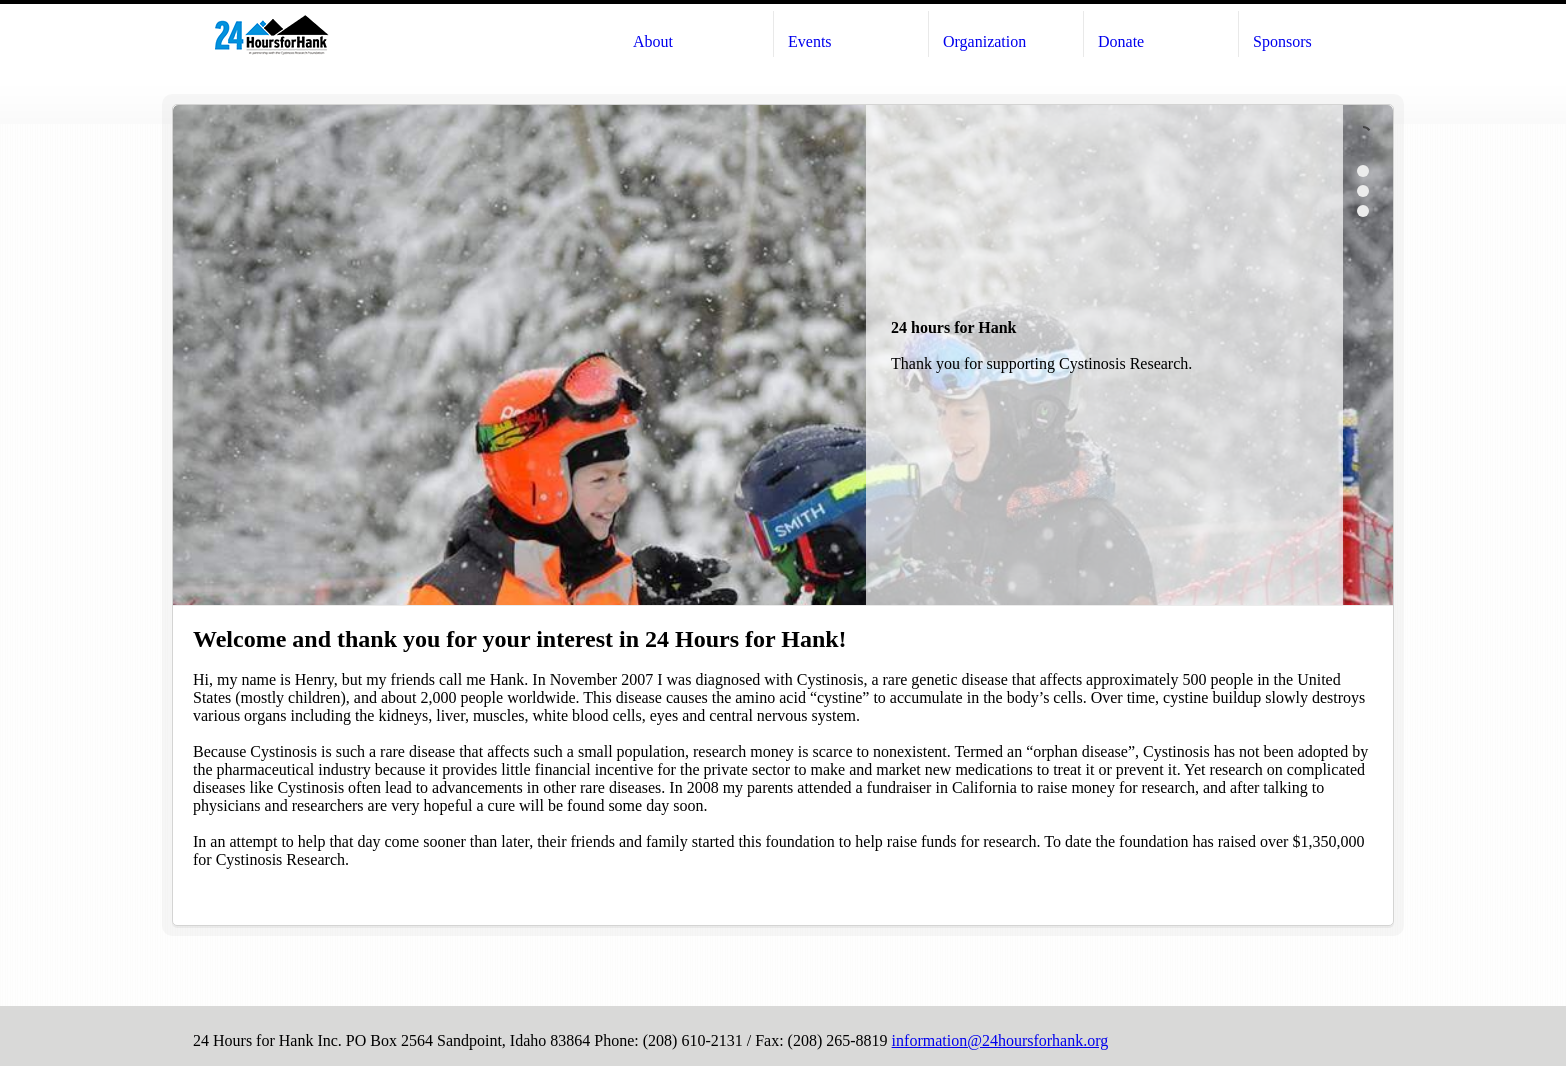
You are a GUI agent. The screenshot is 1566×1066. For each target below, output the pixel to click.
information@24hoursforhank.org (1000, 1040)
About (653, 41)
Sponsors (1282, 41)
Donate (1121, 41)
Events (810, 41)
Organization (984, 41)
